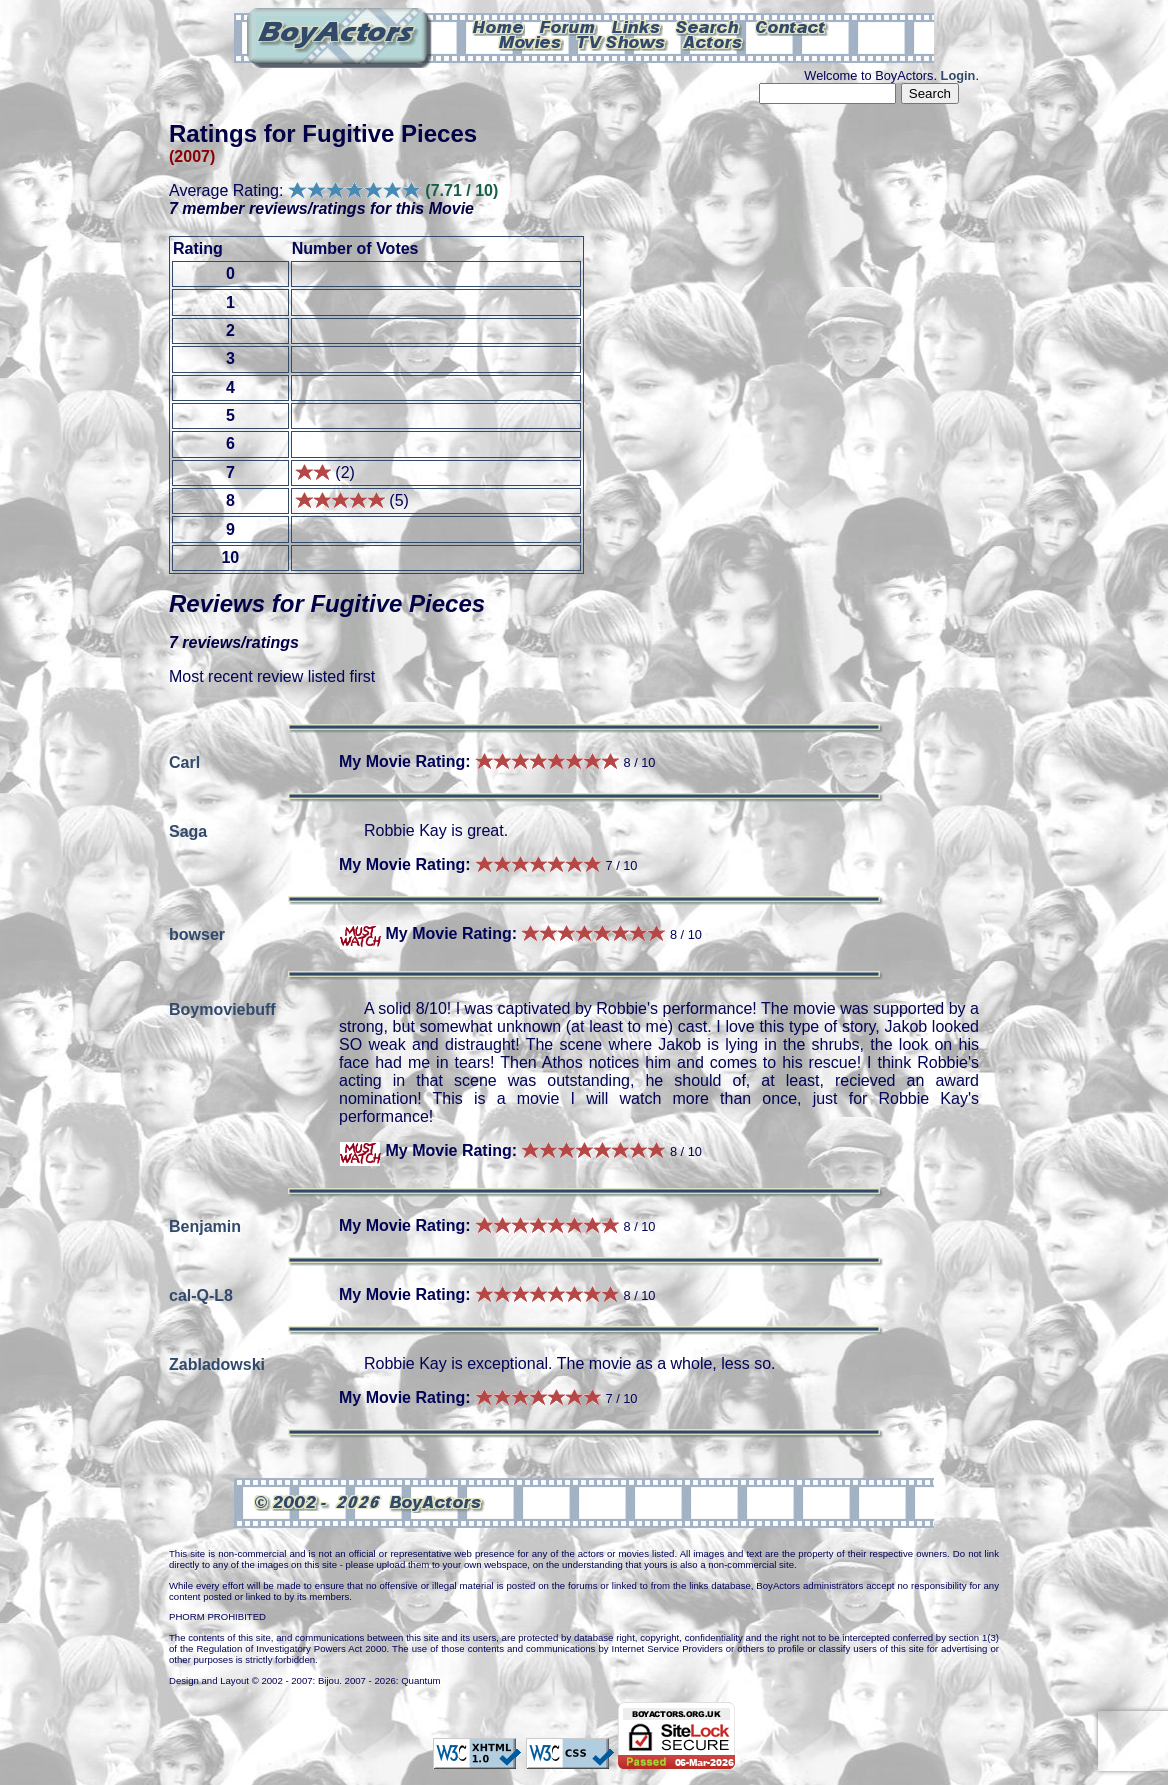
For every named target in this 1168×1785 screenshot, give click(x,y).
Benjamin (205, 1225)
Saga (188, 830)
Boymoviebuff (222, 1008)
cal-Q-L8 (201, 1294)
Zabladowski (217, 1363)
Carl (184, 761)
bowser (197, 933)
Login (958, 75)
